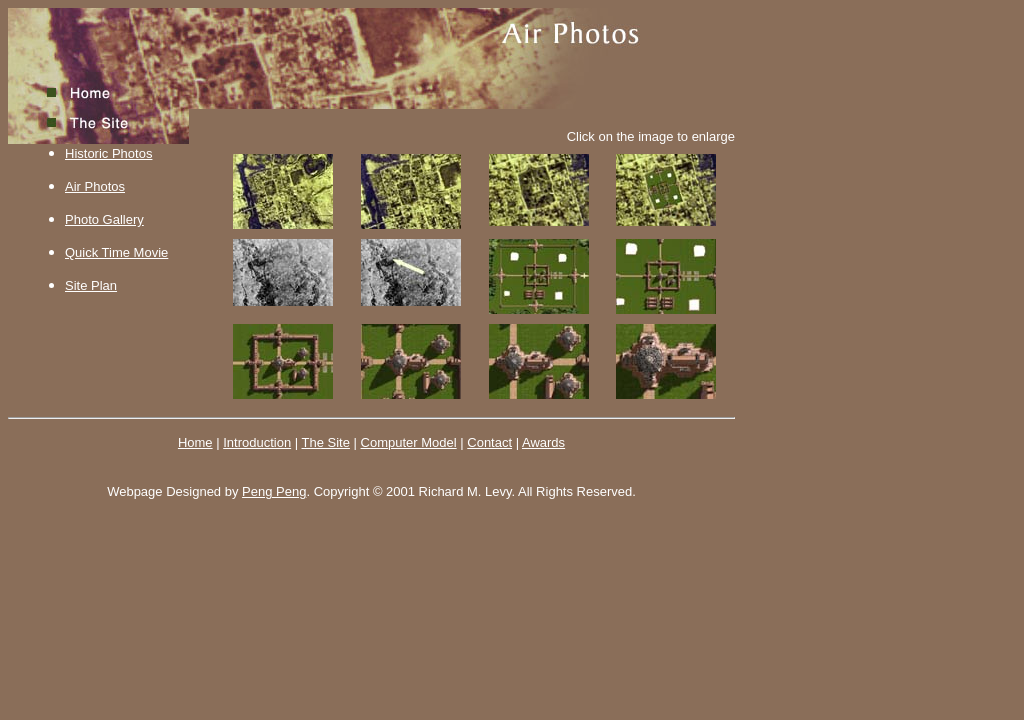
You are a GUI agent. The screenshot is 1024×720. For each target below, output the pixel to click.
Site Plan (91, 285)
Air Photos (95, 186)
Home (195, 442)
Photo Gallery (104, 219)
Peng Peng (274, 491)
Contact (489, 442)
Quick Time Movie (116, 252)
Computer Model (409, 442)
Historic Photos (108, 153)
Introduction (257, 442)
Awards (543, 442)
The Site (326, 442)
